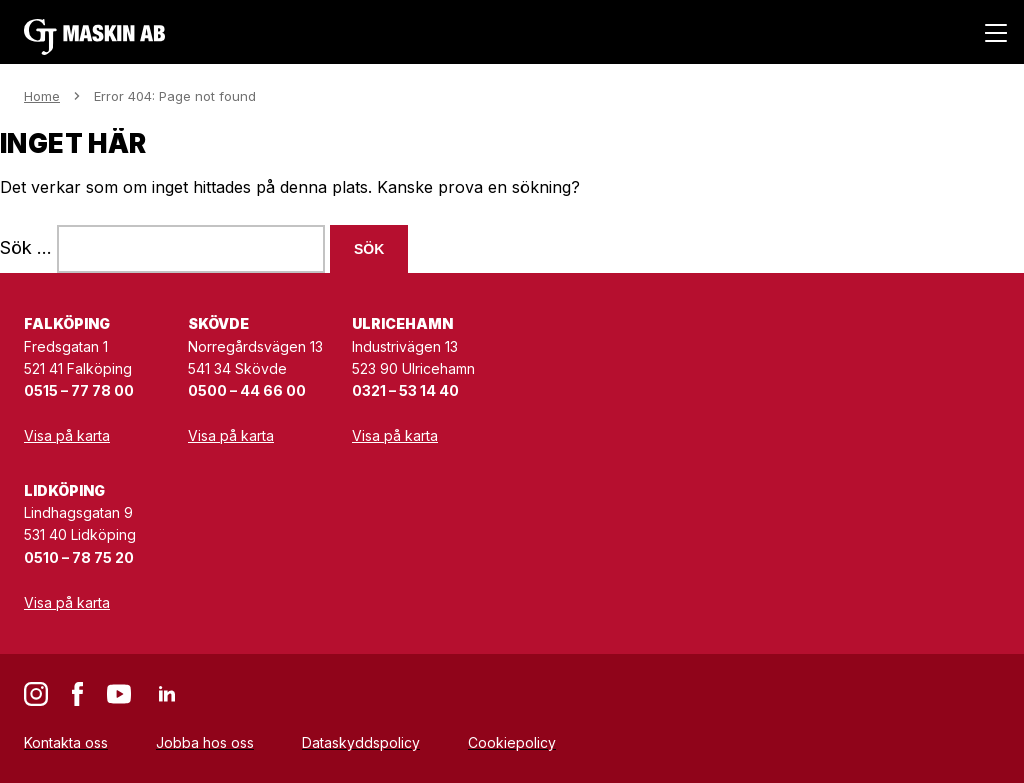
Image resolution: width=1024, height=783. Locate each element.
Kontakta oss (66, 742)
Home (42, 96)
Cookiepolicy (512, 742)
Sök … (26, 247)
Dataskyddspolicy (361, 742)
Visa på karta (67, 435)
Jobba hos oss (205, 742)
